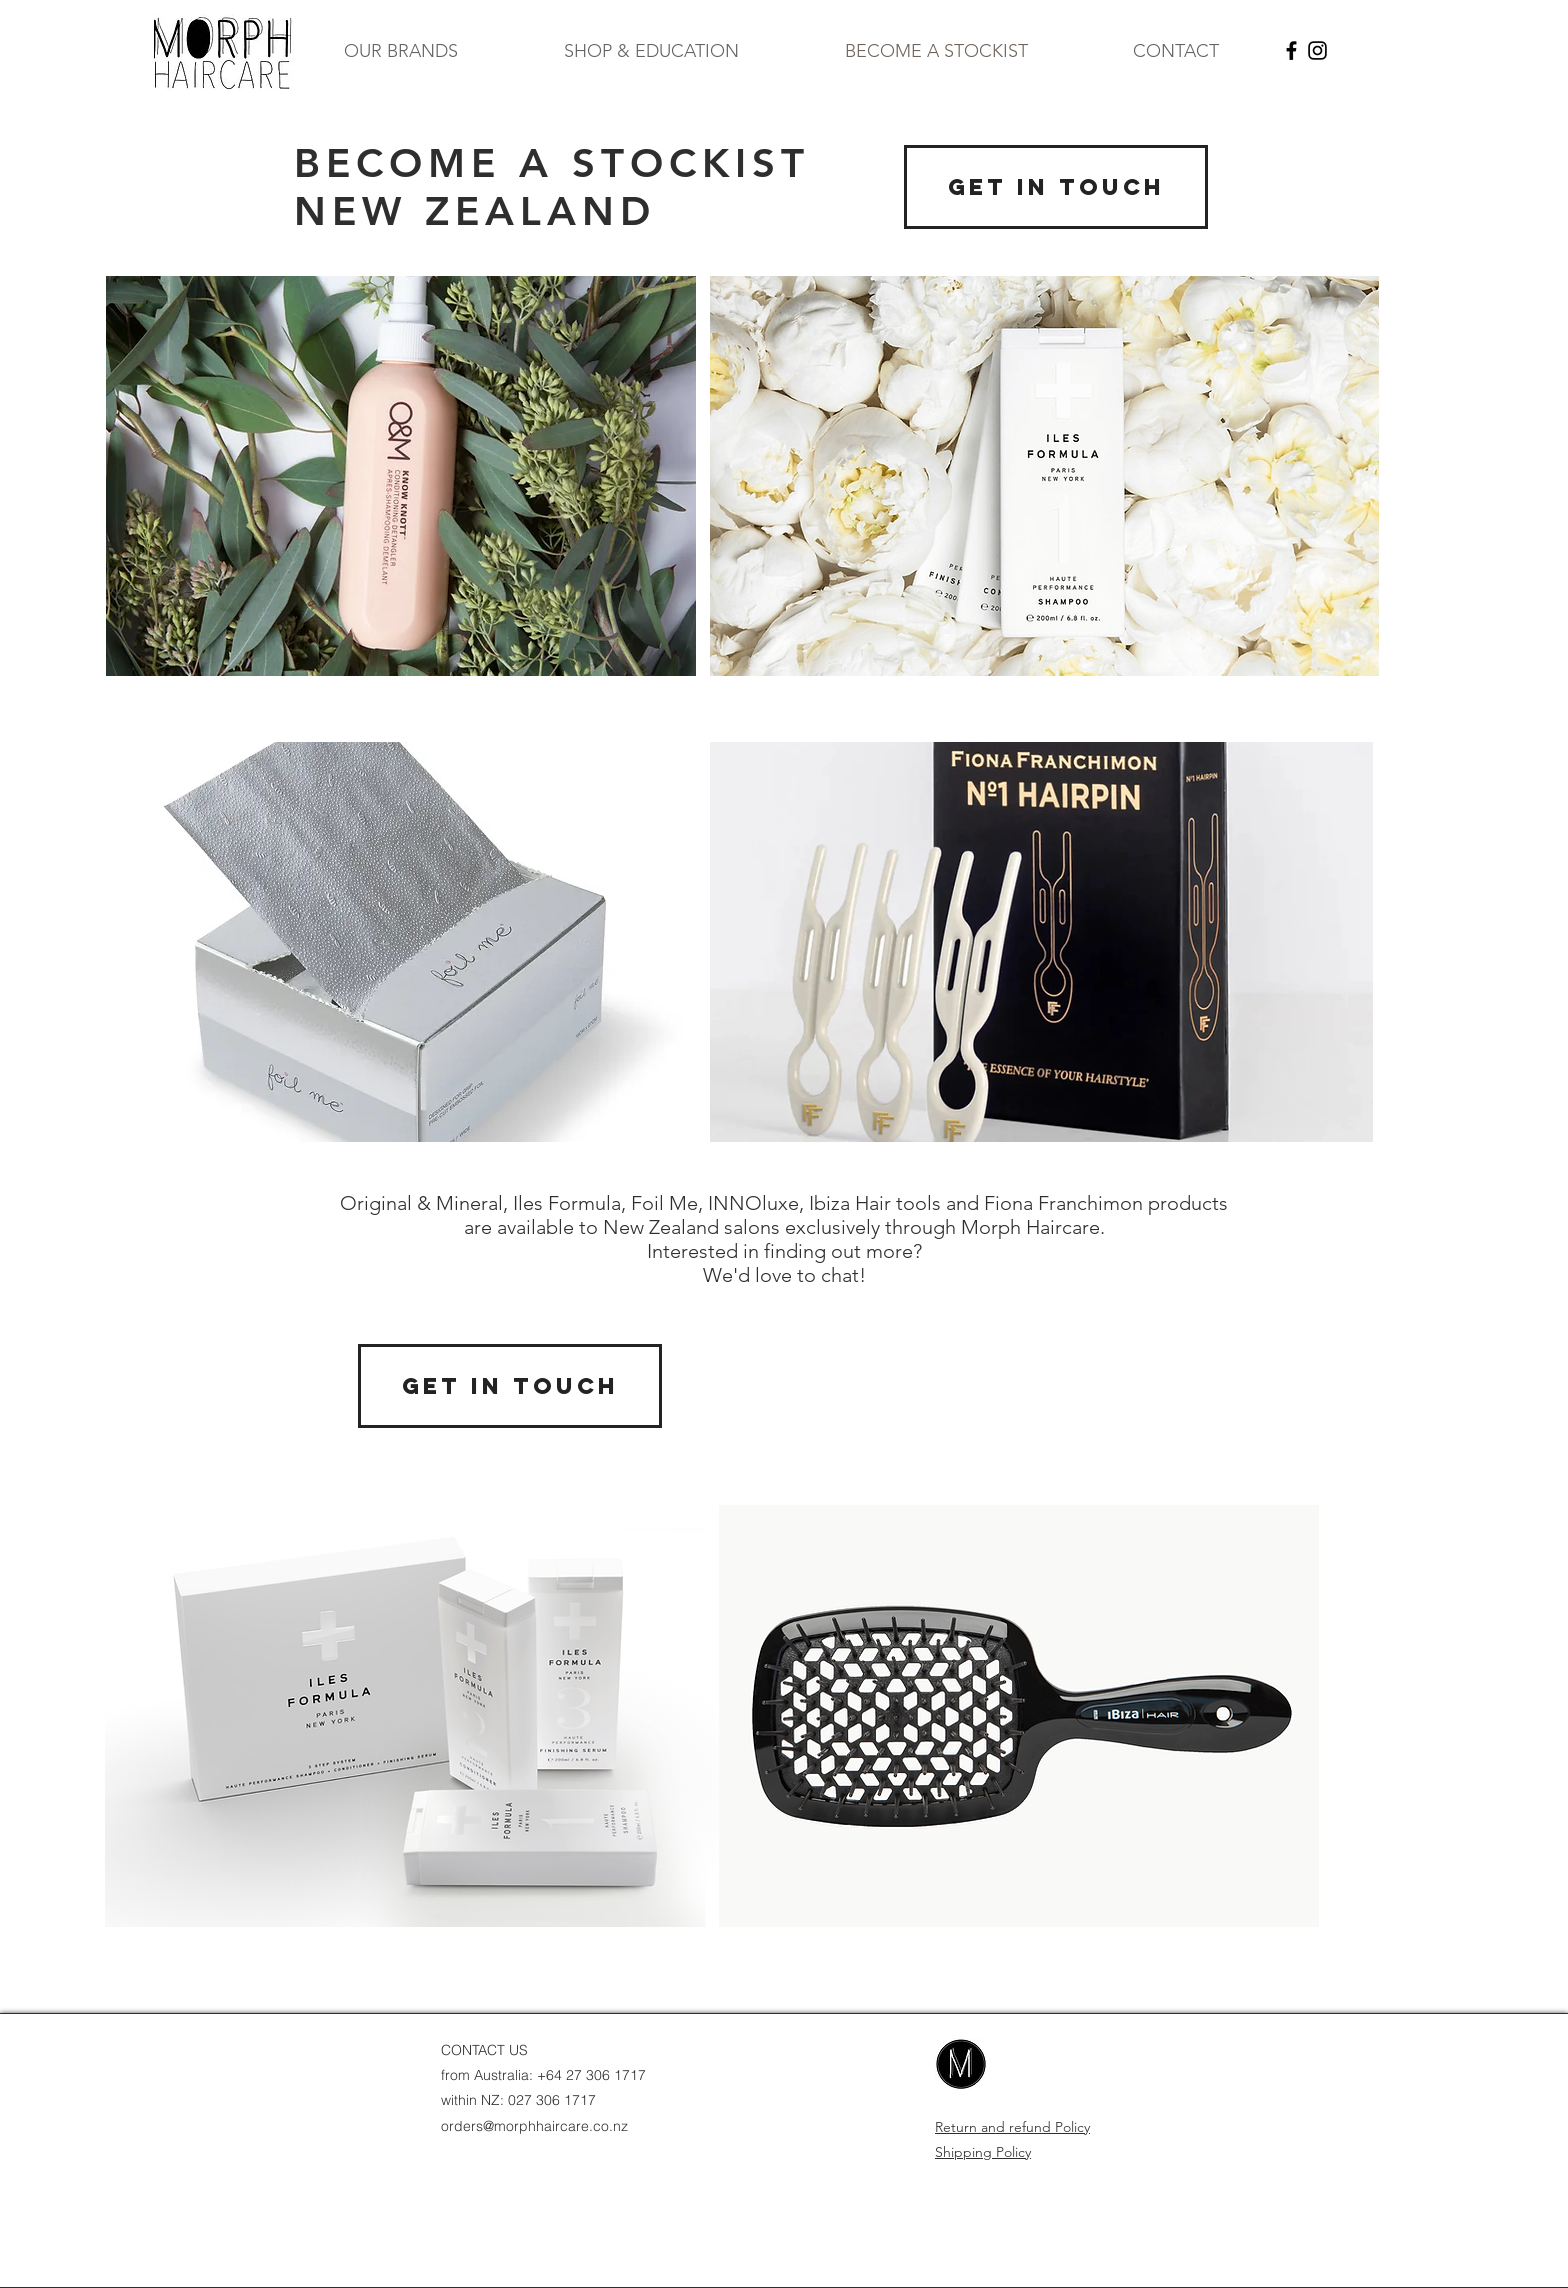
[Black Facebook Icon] (1291, 50)
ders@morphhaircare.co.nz (541, 2126)
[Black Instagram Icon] (1317, 50)
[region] (401, 476)
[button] (401, 51)
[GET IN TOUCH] (1056, 187)
